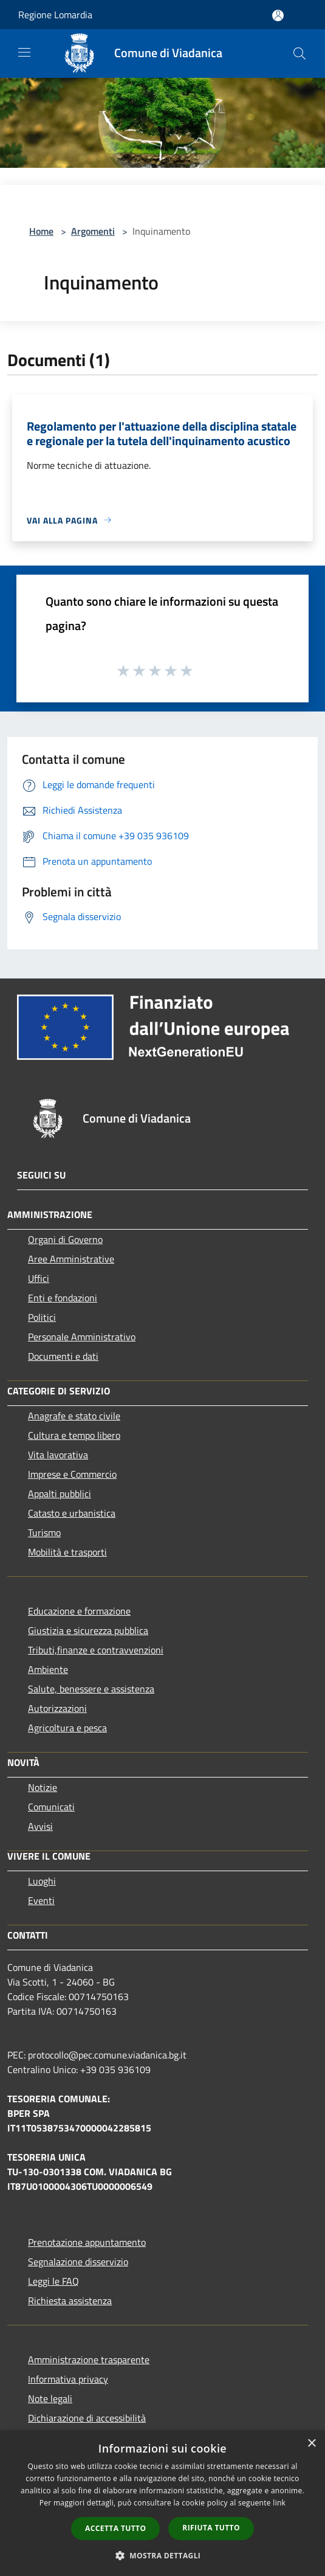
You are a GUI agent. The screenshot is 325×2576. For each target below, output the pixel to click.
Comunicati (51, 1806)
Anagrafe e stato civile (74, 1415)
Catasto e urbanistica (71, 1513)
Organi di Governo (65, 1239)
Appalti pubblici (59, 1493)
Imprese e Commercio (72, 1474)
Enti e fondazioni (62, 1297)
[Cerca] (299, 53)
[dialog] (162, 2503)
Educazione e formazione (79, 1611)
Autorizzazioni (57, 1708)
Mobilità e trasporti (67, 1552)
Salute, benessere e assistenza (91, 1688)
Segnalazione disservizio (78, 2261)
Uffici (38, 1278)
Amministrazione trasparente (88, 2359)
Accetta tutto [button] (115, 2528)
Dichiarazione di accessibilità (87, 2418)
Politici (42, 1317)
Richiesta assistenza (70, 2300)
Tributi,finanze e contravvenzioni (95, 1650)
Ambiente (48, 1669)
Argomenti (93, 231)
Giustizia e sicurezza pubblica (88, 1630)
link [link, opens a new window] (279, 2503)
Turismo (44, 1532)
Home (41, 231)
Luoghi (42, 1881)
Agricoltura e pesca (67, 1727)
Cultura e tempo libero (74, 1435)
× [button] (311, 2443)
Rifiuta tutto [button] (211, 2527)
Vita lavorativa (58, 1454)
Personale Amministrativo (81, 1336)
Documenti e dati (63, 1356)
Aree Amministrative (71, 1259)
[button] (163, 2555)
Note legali (50, 2398)
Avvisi (40, 1826)
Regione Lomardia (55, 14)
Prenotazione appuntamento (87, 2242)
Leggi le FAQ (53, 2281)
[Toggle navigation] (24, 52)
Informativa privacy (68, 2379)
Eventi (41, 1900)
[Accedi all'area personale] (278, 15)
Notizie (42, 1787)
